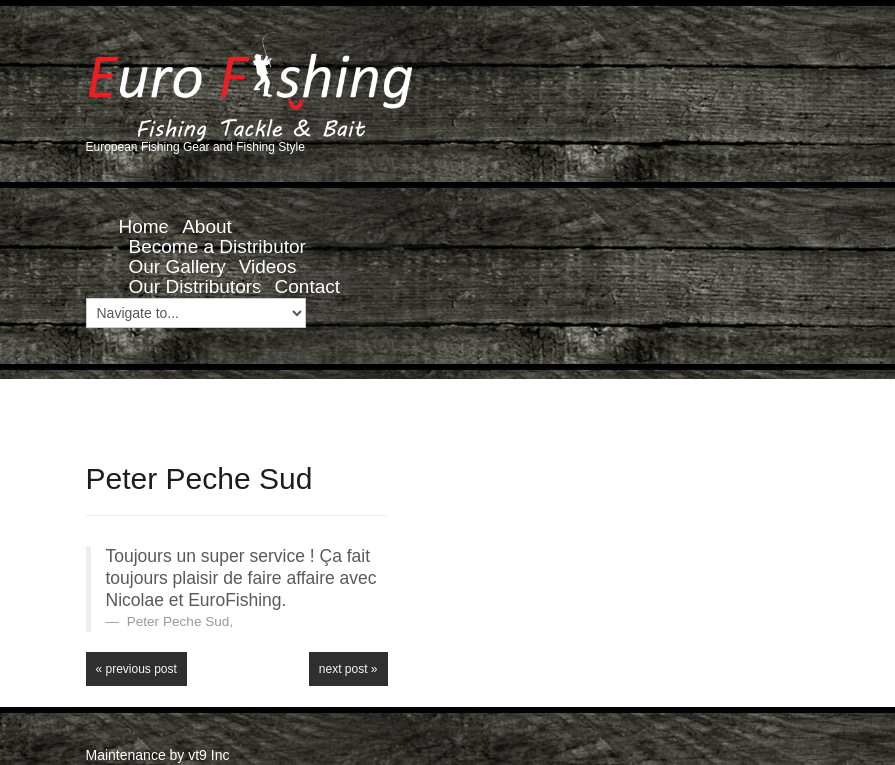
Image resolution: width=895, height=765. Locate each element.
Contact (307, 286)
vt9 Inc (208, 755)
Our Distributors (195, 286)
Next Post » (348, 669)
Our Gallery (177, 266)
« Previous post (136, 669)
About (207, 226)
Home (144, 226)
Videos (268, 266)
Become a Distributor (217, 246)
